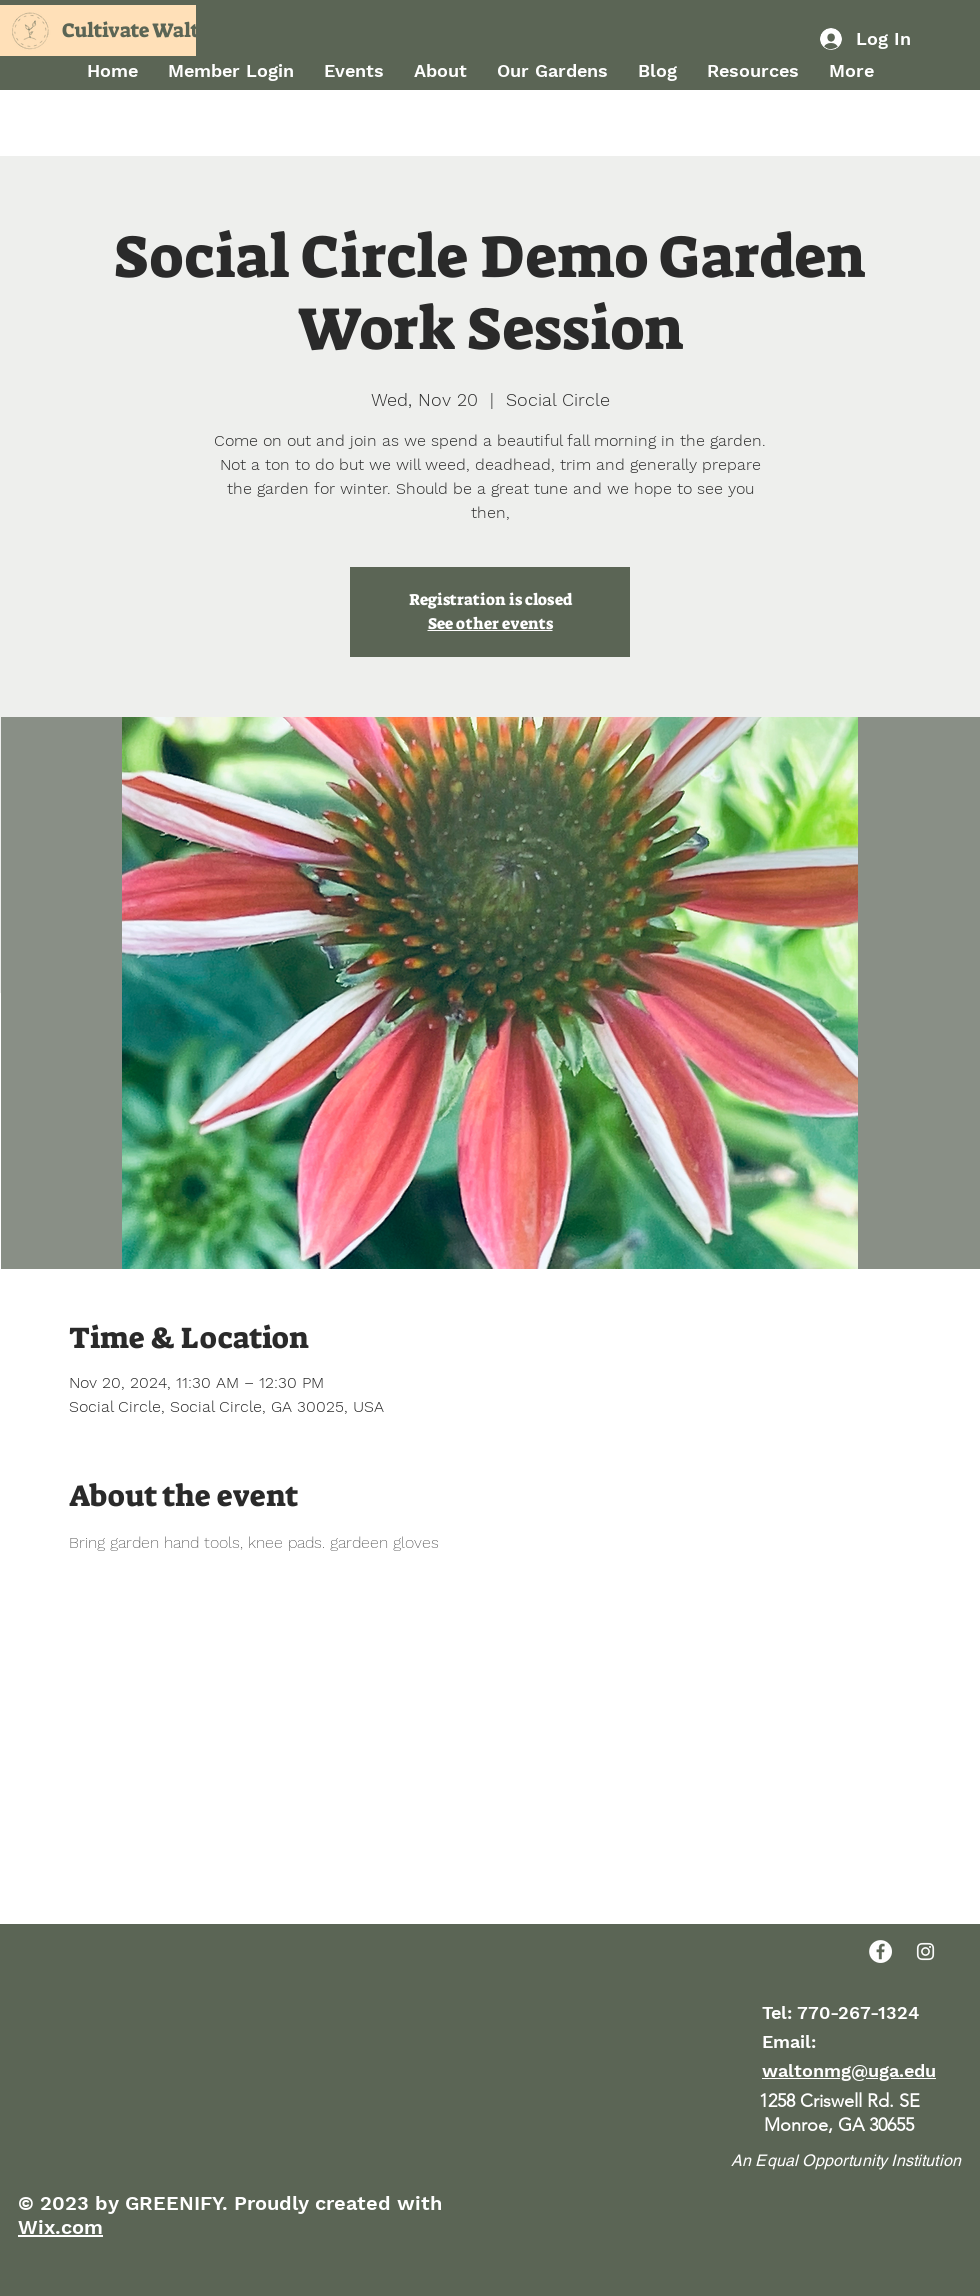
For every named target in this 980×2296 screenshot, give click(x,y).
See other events (490, 623)
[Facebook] (880, 1951)
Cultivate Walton (142, 30)
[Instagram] (925, 1951)
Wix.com (60, 2227)
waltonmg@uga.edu (849, 2070)
